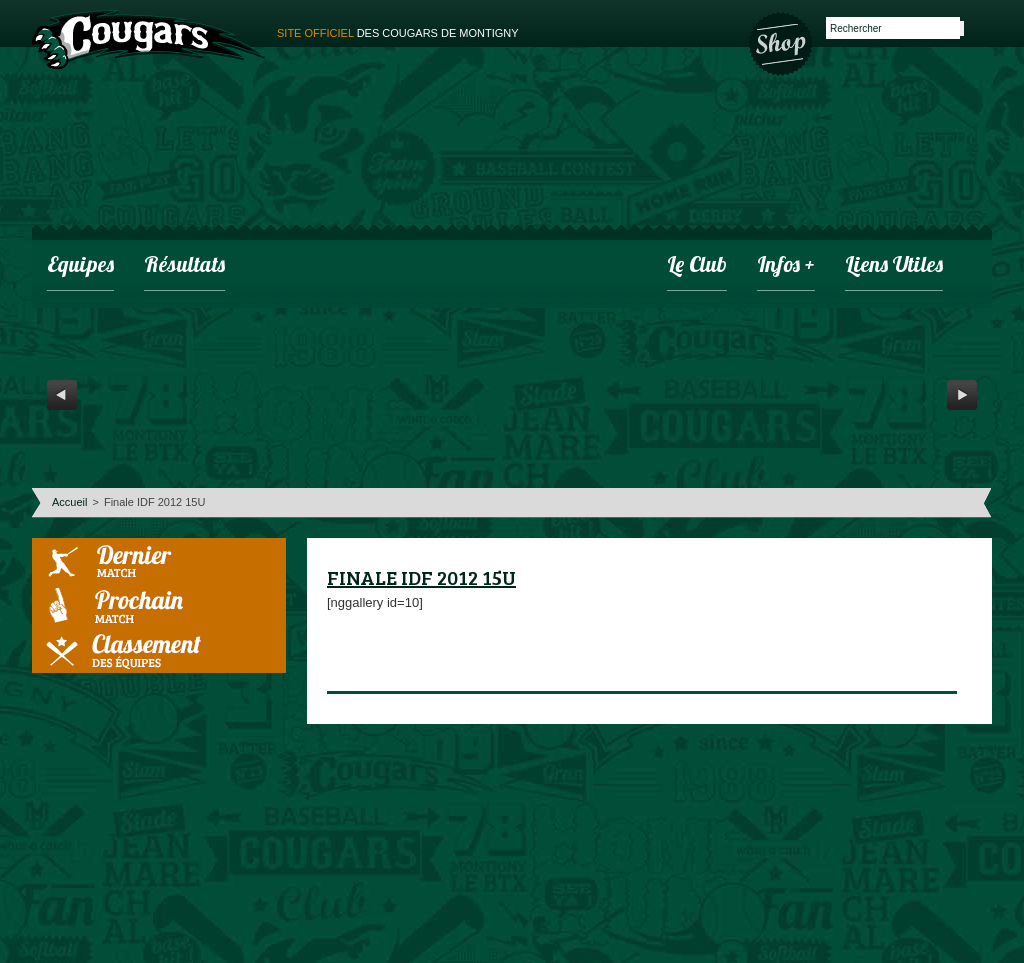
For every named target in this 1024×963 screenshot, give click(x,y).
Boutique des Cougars (782, 42)
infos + (786, 266)
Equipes (80, 266)
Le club (697, 266)
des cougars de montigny (398, 33)
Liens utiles (894, 266)
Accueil (69, 502)
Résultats (184, 266)
